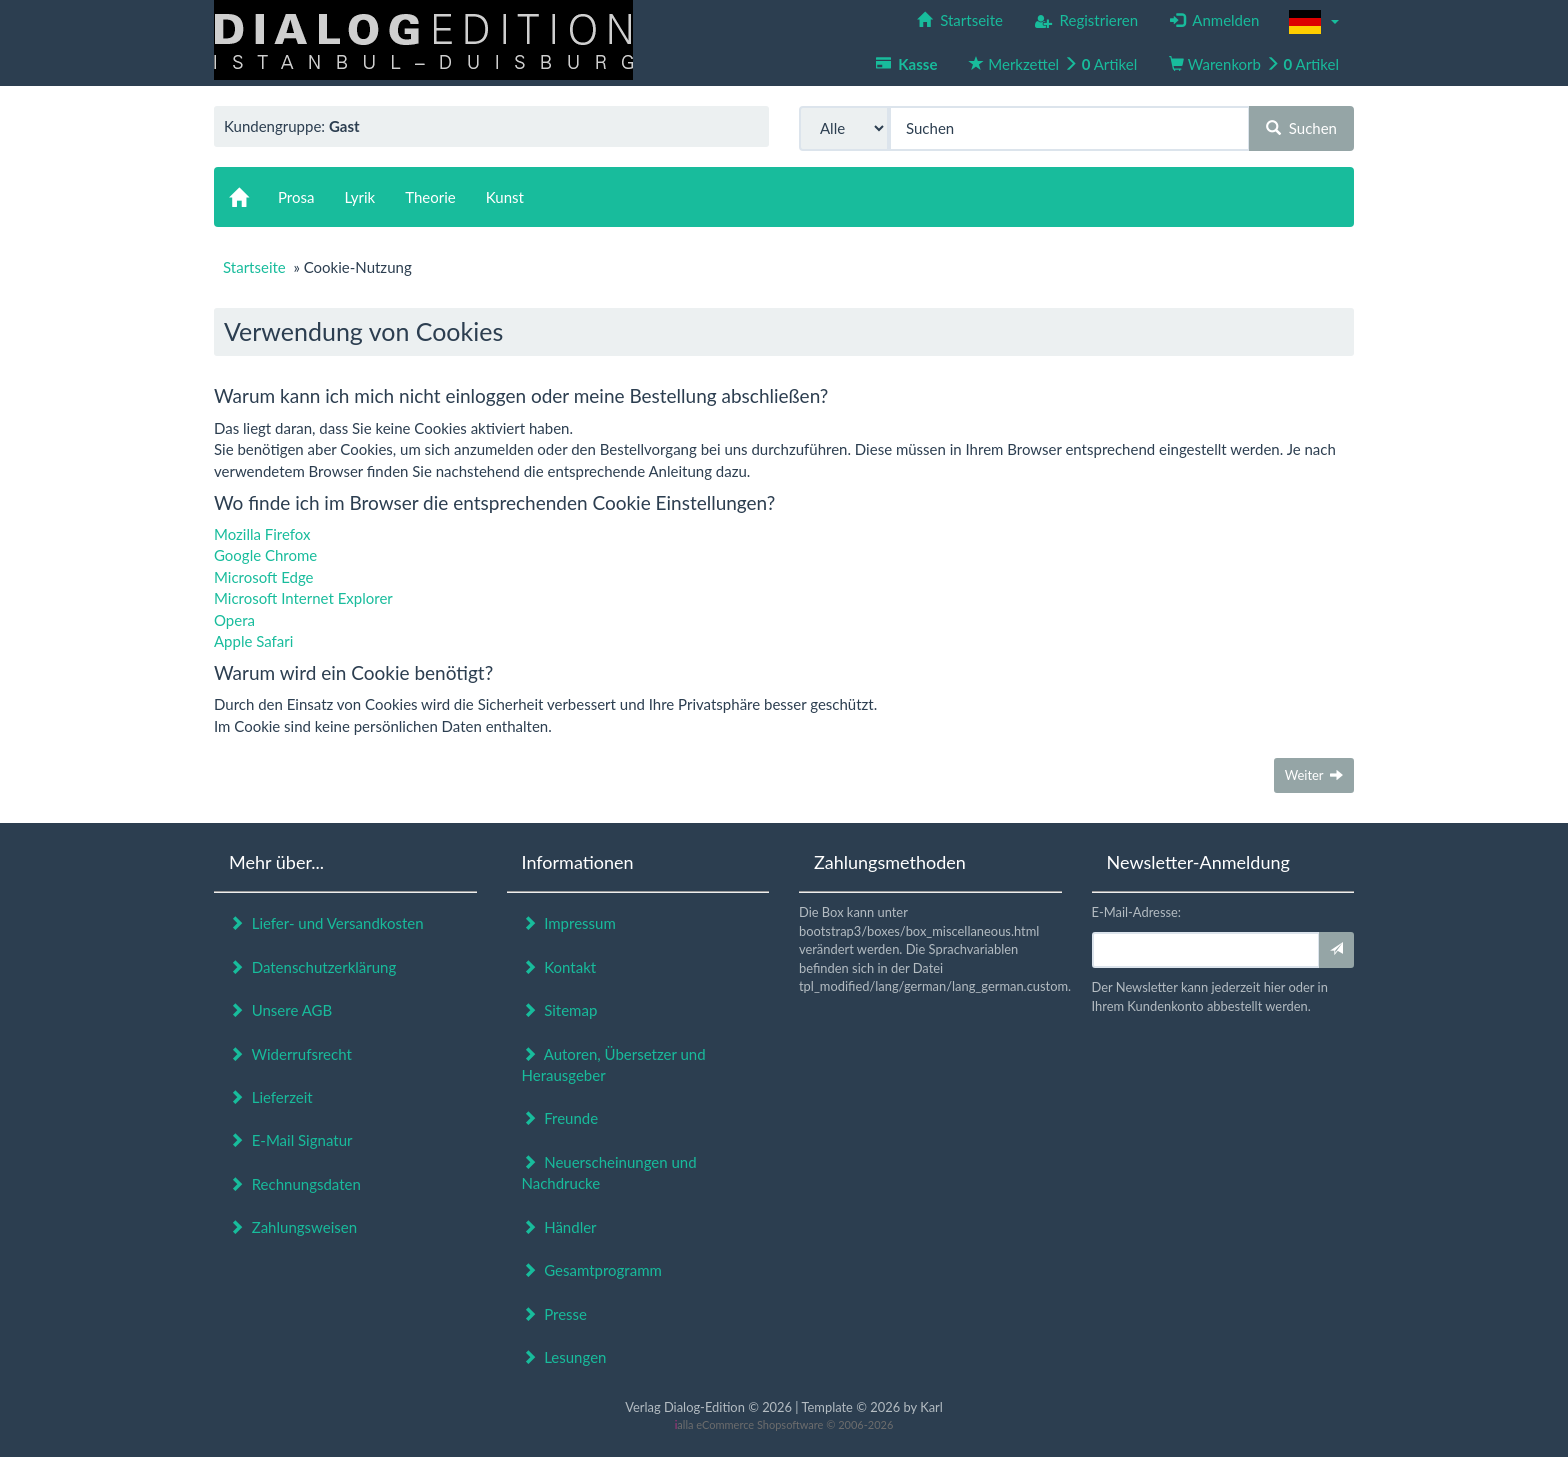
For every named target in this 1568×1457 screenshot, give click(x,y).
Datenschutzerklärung (312, 967)
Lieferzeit (271, 1097)
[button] (1314, 22)
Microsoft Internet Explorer (303, 598)
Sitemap (560, 1010)
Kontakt (559, 967)
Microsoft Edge (264, 577)
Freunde (560, 1118)
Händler (559, 1227)
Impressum (569, 923)
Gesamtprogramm (592, 1270)
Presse (555, 1314)
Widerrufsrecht (290, 1054)
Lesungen (564, 1357)
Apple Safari (253, 641)
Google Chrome (265, 555)
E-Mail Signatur (290, 1140)
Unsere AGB (280, 1010)
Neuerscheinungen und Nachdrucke (609, 1172)
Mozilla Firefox (262, 534)
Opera (234, 620)
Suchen (1301, 128)
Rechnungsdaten (295, 1184)
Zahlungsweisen (293, 1227)
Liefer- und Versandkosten (326, 923)
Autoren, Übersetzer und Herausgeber (614, 1064)
